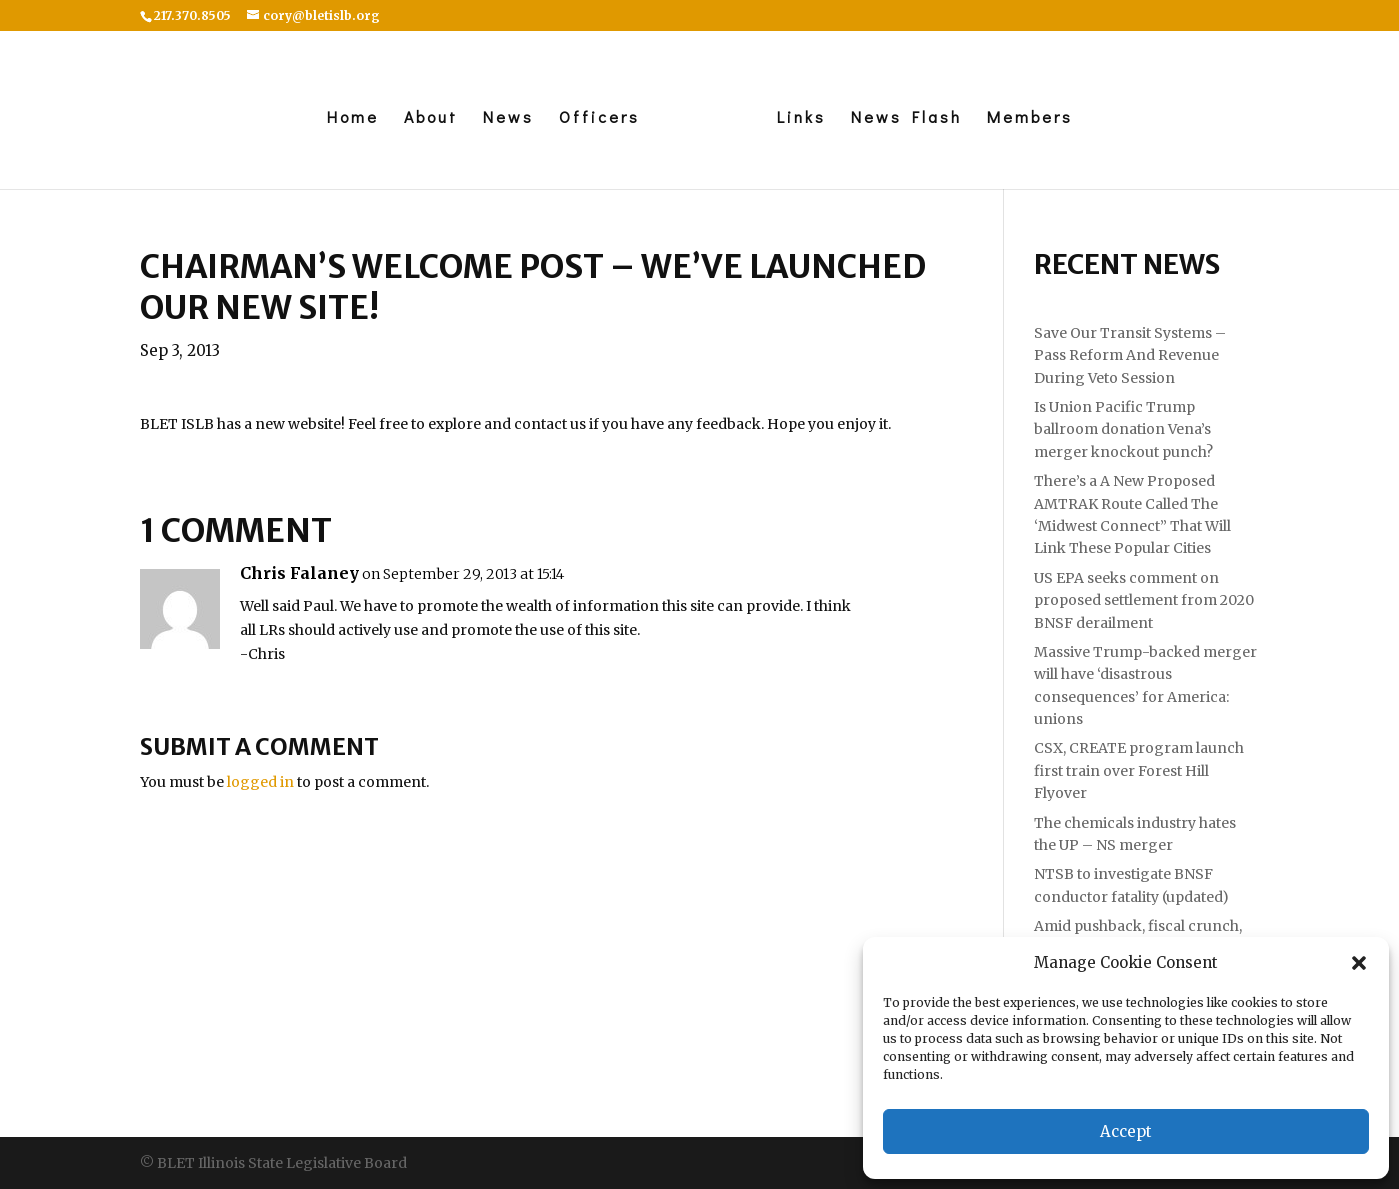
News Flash (911, 118)
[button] (1359, 963)
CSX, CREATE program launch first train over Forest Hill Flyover (1139, 770)
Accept (1126, 1131)
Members (1035, 118)
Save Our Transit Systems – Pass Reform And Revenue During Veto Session (1130, 355)
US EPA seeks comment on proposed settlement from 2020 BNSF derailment (1144, 600)
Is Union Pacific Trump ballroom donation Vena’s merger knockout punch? (1123, 429)
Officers (593, 118)
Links (806, 118)
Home (347, 118)
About (425, 118)
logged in (260, 782)
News (502, 118)
